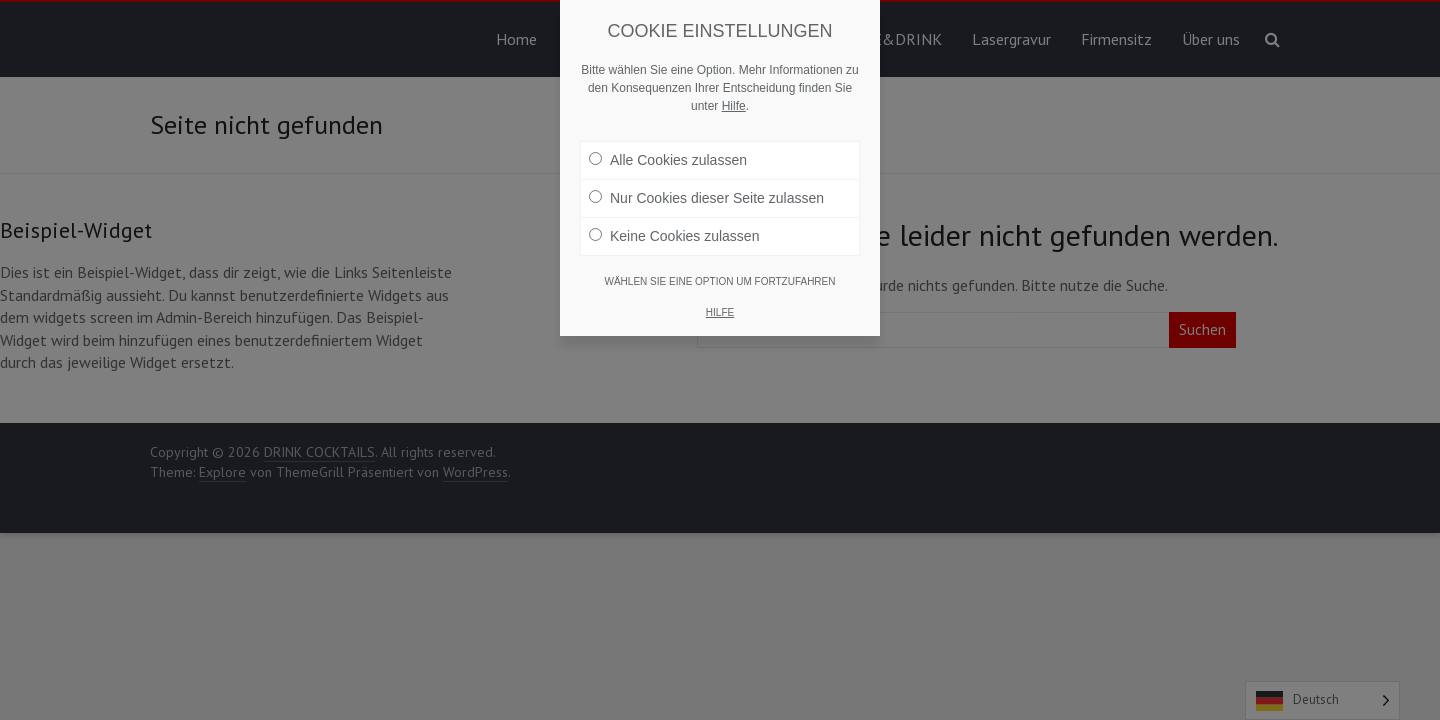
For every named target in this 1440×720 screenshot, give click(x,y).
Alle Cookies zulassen (668, 160)
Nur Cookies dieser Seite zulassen (706, 198)
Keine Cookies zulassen (674, 236)
